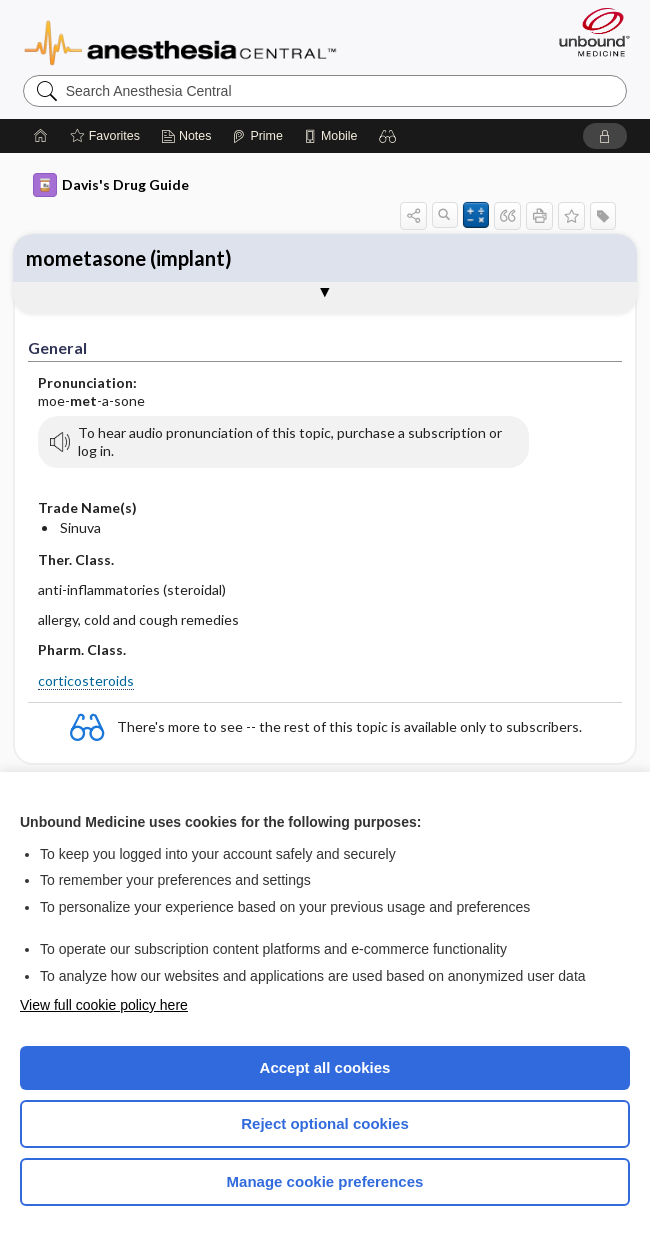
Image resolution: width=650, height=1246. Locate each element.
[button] (388, 136)
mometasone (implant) (129, 258)
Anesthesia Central (180, 41)
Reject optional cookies (325, 1123)
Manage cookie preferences (325, 1181)
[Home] (41, 136)
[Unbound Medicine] (588, 32)
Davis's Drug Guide (111, 185)
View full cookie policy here (104, 1005)
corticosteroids (86, 680)
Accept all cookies (325, 1067)
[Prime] (257, 136)
